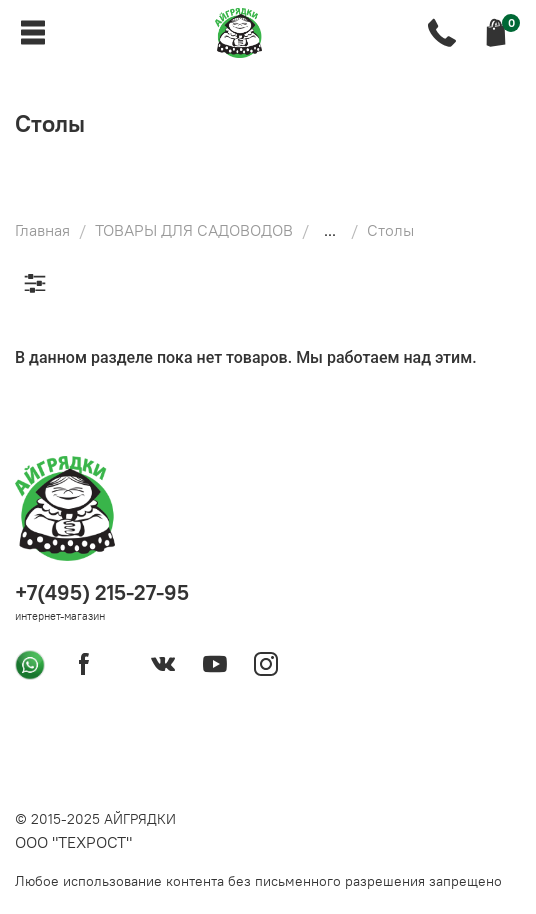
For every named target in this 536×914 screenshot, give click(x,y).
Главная (42, 230)
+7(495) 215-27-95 (102, 592)
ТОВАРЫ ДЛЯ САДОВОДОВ (194, 230)
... (330, 230)
